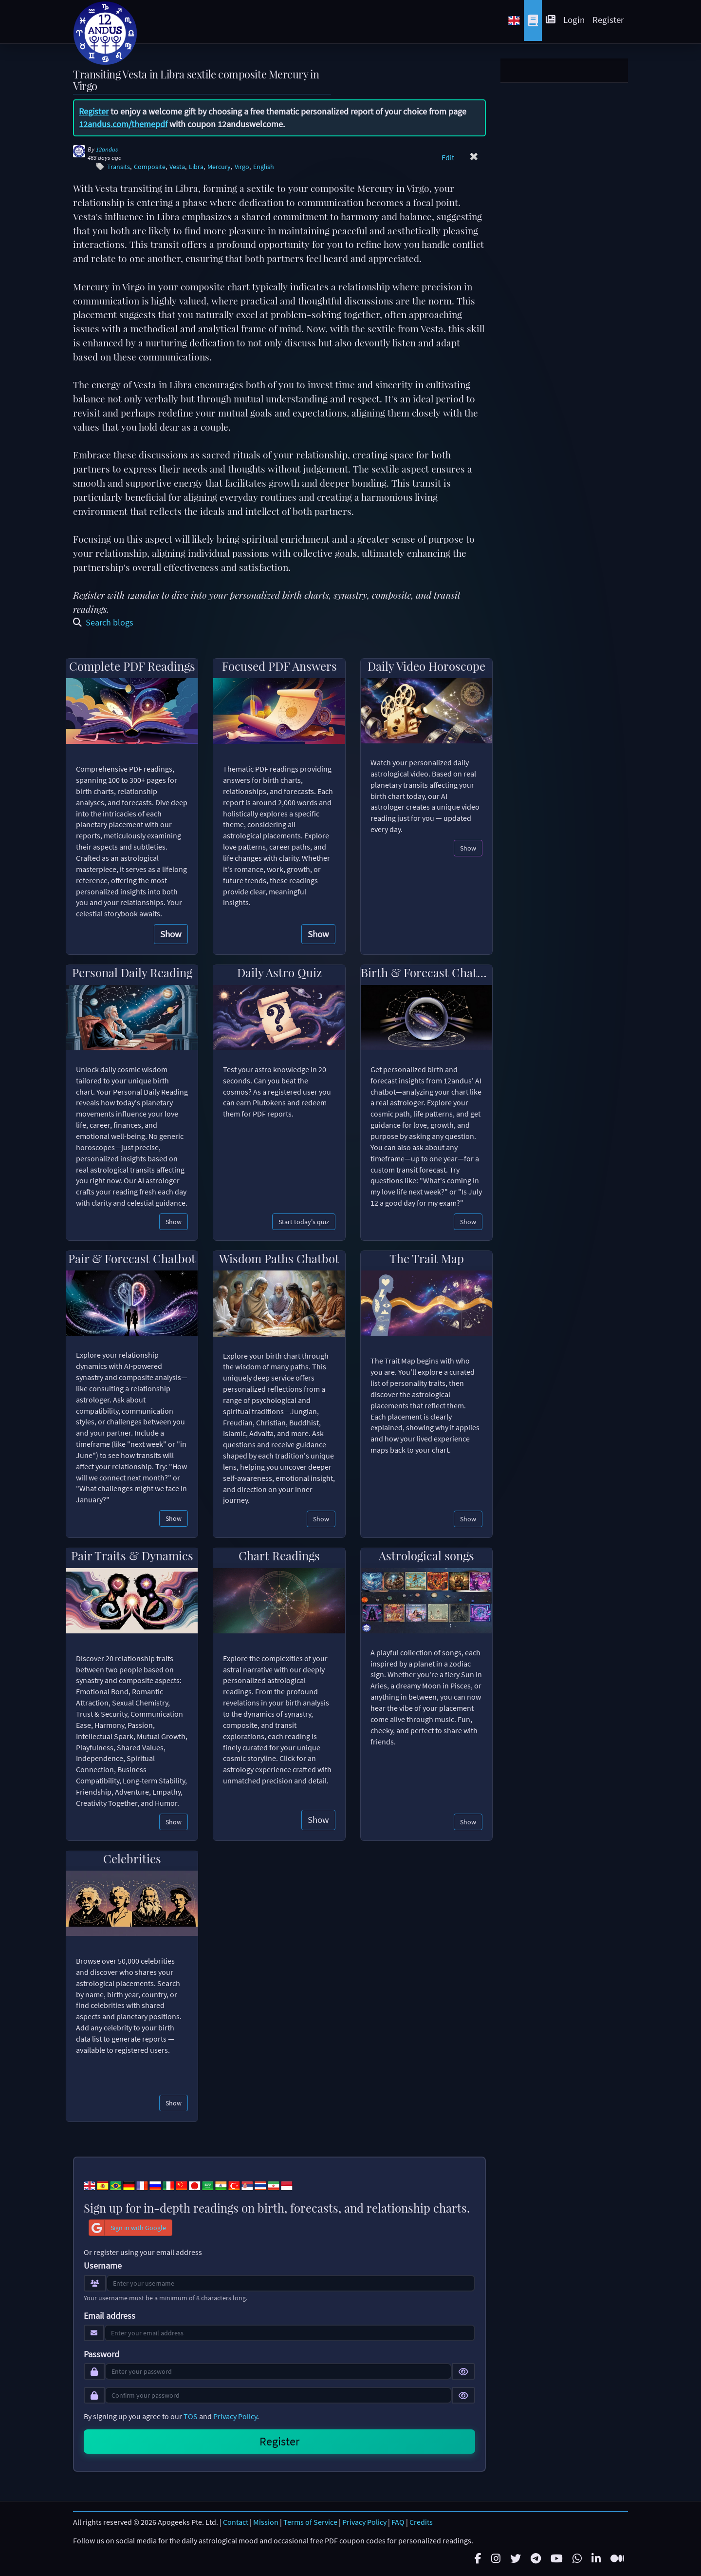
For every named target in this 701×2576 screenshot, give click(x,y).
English (263, 167)
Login (574, 19)
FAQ (398, 2522)
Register (608, 19)
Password (101, 2354)
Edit (448, 157)
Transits (118, 167)
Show (171, 934)
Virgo (242, 167)
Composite (150, 167)
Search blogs (103, 622)
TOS (191, 2416)
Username (103, 2265)
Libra (196, 167)
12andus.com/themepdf (123, 124)
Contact (235, 2522)
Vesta (177, 167)
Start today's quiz (303, 1221)
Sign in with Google (127, 2227)
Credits (421, 2522)
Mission (265, 2522)
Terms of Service (310, 2522)
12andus (107, 149)
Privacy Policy (235, 2416)
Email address (109, 2316)
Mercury (219, 167)
